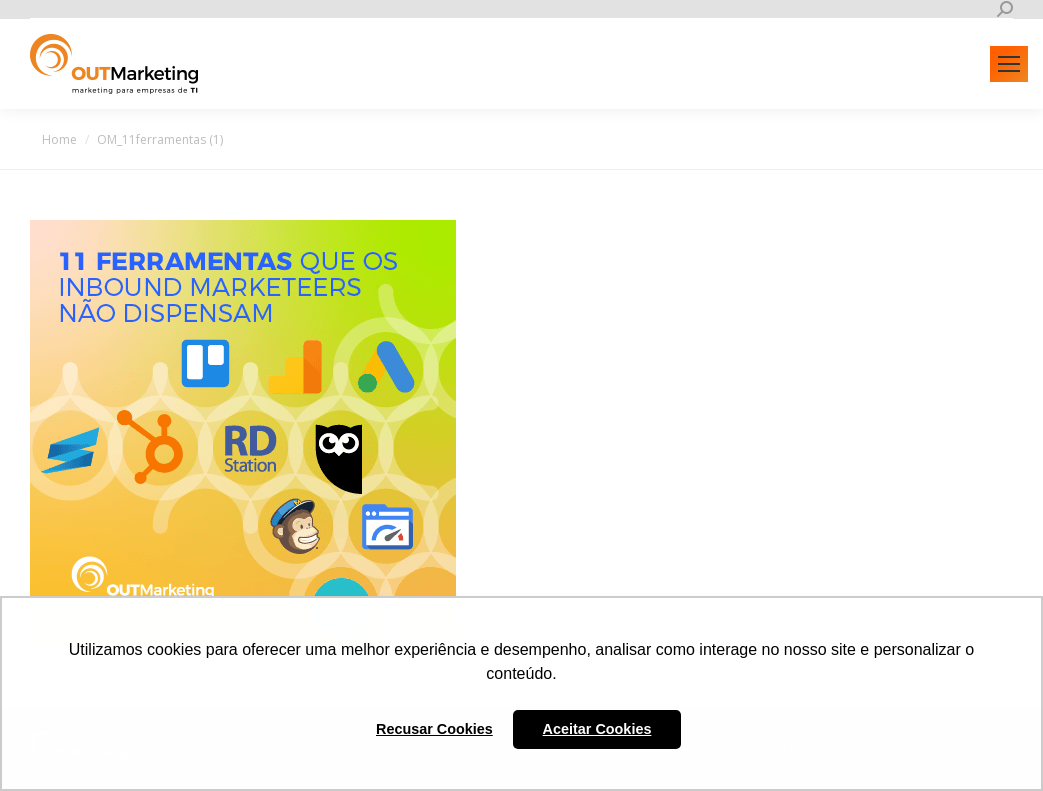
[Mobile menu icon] (1009, 64)
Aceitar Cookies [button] (597, 729)
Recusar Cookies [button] (434, 729)
